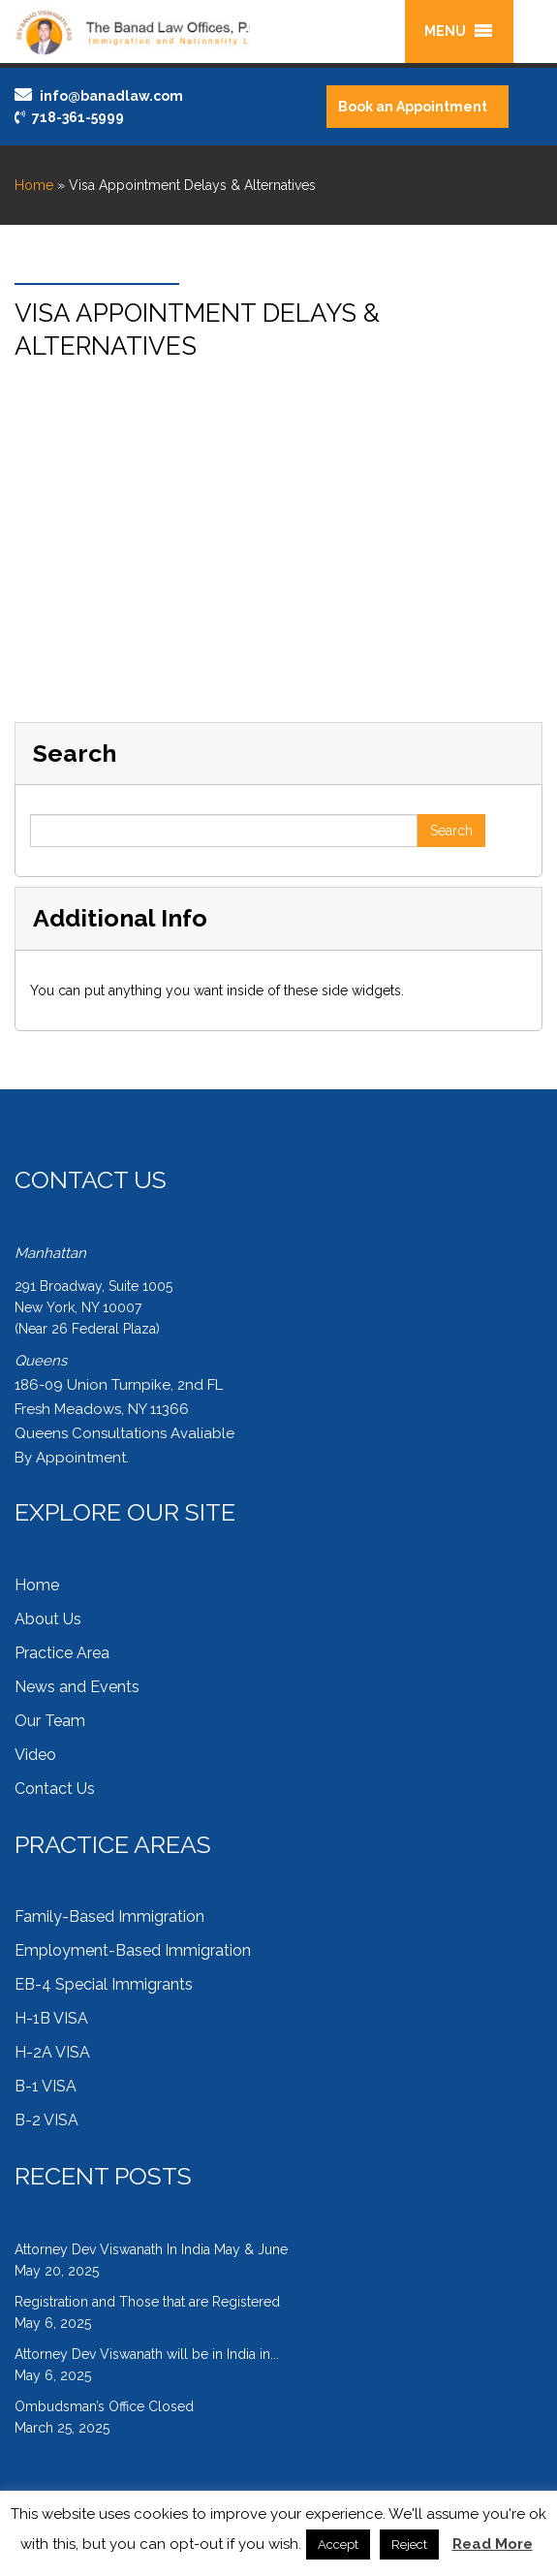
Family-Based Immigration (109, 1916)
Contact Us (55, 1788)
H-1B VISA (51, 2018)
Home (34, 185)
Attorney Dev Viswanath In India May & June (151, 2249)
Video (35, 1754)
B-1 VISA (46, 2086)
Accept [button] (338, 2544)
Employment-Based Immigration (133, 1950)
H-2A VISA (52, 2052)
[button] (445, 31)
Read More (492, 2544)
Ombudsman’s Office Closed (104, 2406)
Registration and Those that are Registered (147, 2301)
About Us (48, 1619)
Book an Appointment (412, 106)
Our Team (50, 1721)
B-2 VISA (46, 2120)
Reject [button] (409, 2544)
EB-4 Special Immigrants (104, 1984)
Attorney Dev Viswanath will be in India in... (147, 2354)
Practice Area (62, 1653)
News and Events (77, 1687)
